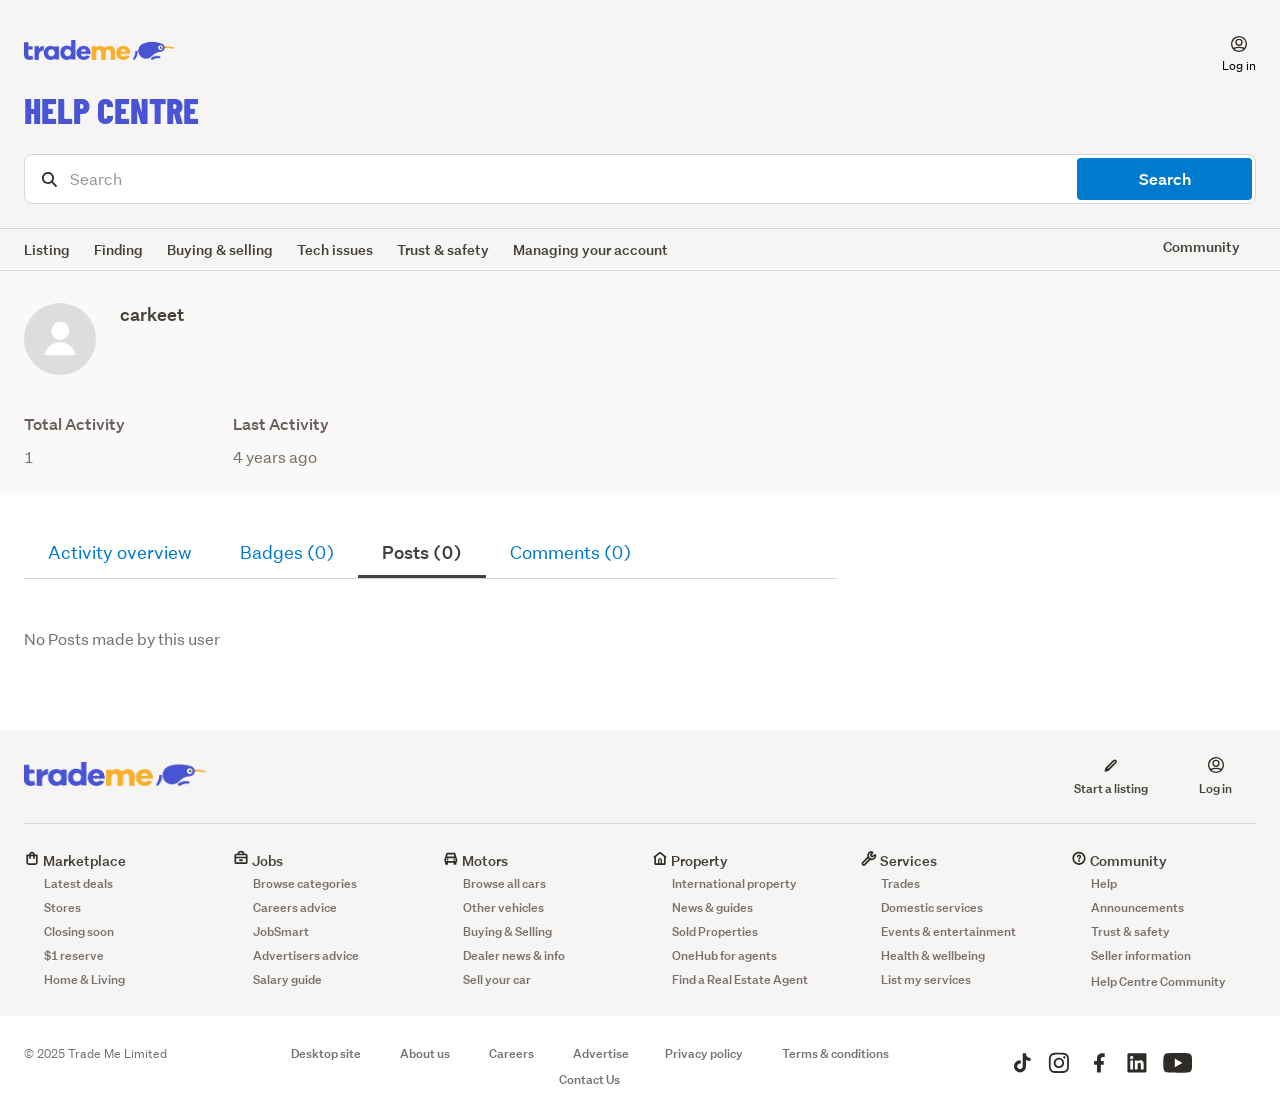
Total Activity (74, 424)
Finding (118, 249)
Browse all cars (504, 883)
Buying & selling (220, 249)
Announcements (1137, 907)
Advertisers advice (306, 955)
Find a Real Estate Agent (740, 979)
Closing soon (79, 931)
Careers (511, 1053)
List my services (926, 979)
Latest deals (78, 883)
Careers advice (295, 907)
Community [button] (1201, 246)
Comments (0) (570, 552)
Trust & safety (443, 249)
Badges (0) (287, 552)
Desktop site (326, 1053)
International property (734, 883)
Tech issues (335, 249)
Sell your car (497, 979)
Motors (475, 860)
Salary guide (287, 979)
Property (690, 860)
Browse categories (305, 883)
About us (425, 1053)
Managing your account (590, 249)
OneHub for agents (724, 955)
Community (1119, 860)
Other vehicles (503, 907)
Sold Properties (715, 931)
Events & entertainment (948, 931)
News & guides (712, 907)
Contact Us (589, 1079)
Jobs (258, 860)
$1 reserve (74, 955)
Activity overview (120, 552)
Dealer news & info (514, 955)
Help (1104, 883)
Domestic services (932, 907)
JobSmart (281, 931)
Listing (47, 249)
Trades (900, 883)
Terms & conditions (835, 1053)
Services (899, 860)
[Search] (640, 179)
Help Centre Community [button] (1158, 981)
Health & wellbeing (933, 955)
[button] (1227, 51)
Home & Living (84, 979)
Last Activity (281, 424)
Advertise (601, 1053)
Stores (62, 907)
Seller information (1141, 955)
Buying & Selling (507, 931)
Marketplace (75, 860)
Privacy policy (704, 1053)
